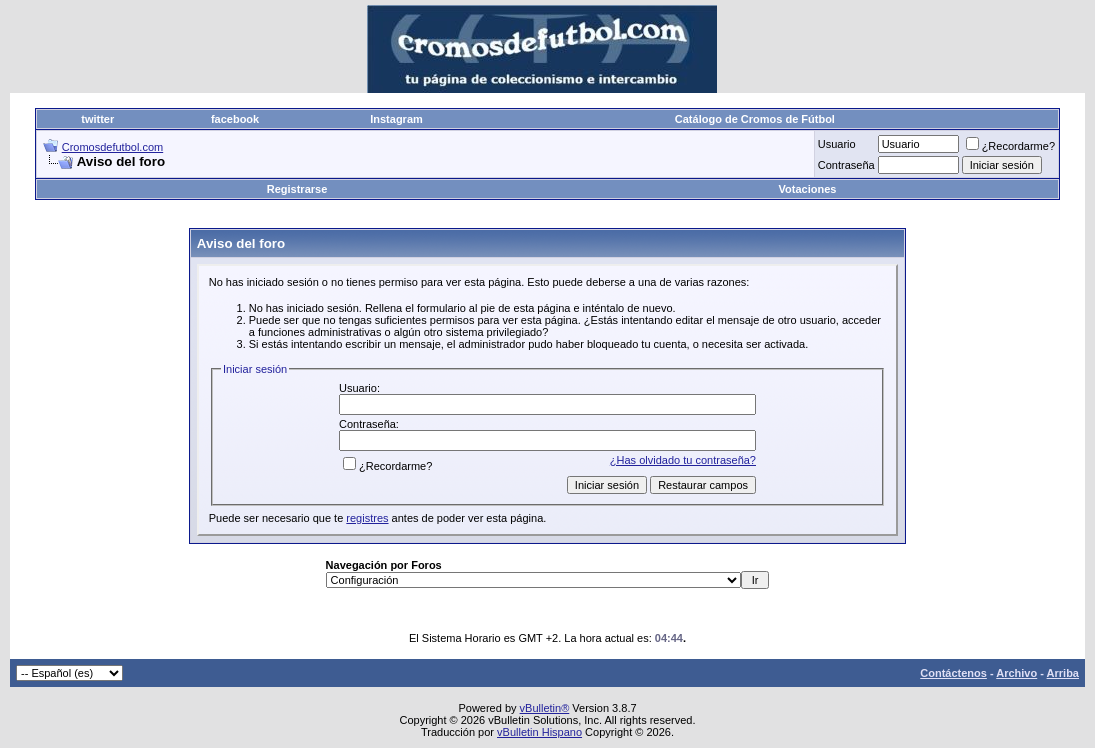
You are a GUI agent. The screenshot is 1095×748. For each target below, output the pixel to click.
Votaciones (808, 189)
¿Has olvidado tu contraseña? (683, 460)
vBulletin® (545, 708)
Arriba (1063, 673)
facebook (235, 119)
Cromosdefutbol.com (113, 147)
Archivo (1016, 673)
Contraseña (846, 165)
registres (367, 518)
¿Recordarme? (1010, 146)
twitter (97, 119)
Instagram (396, 119)
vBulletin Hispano (539, 732)
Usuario (837, 144)
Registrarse (297, 189)
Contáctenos (953, 673)
